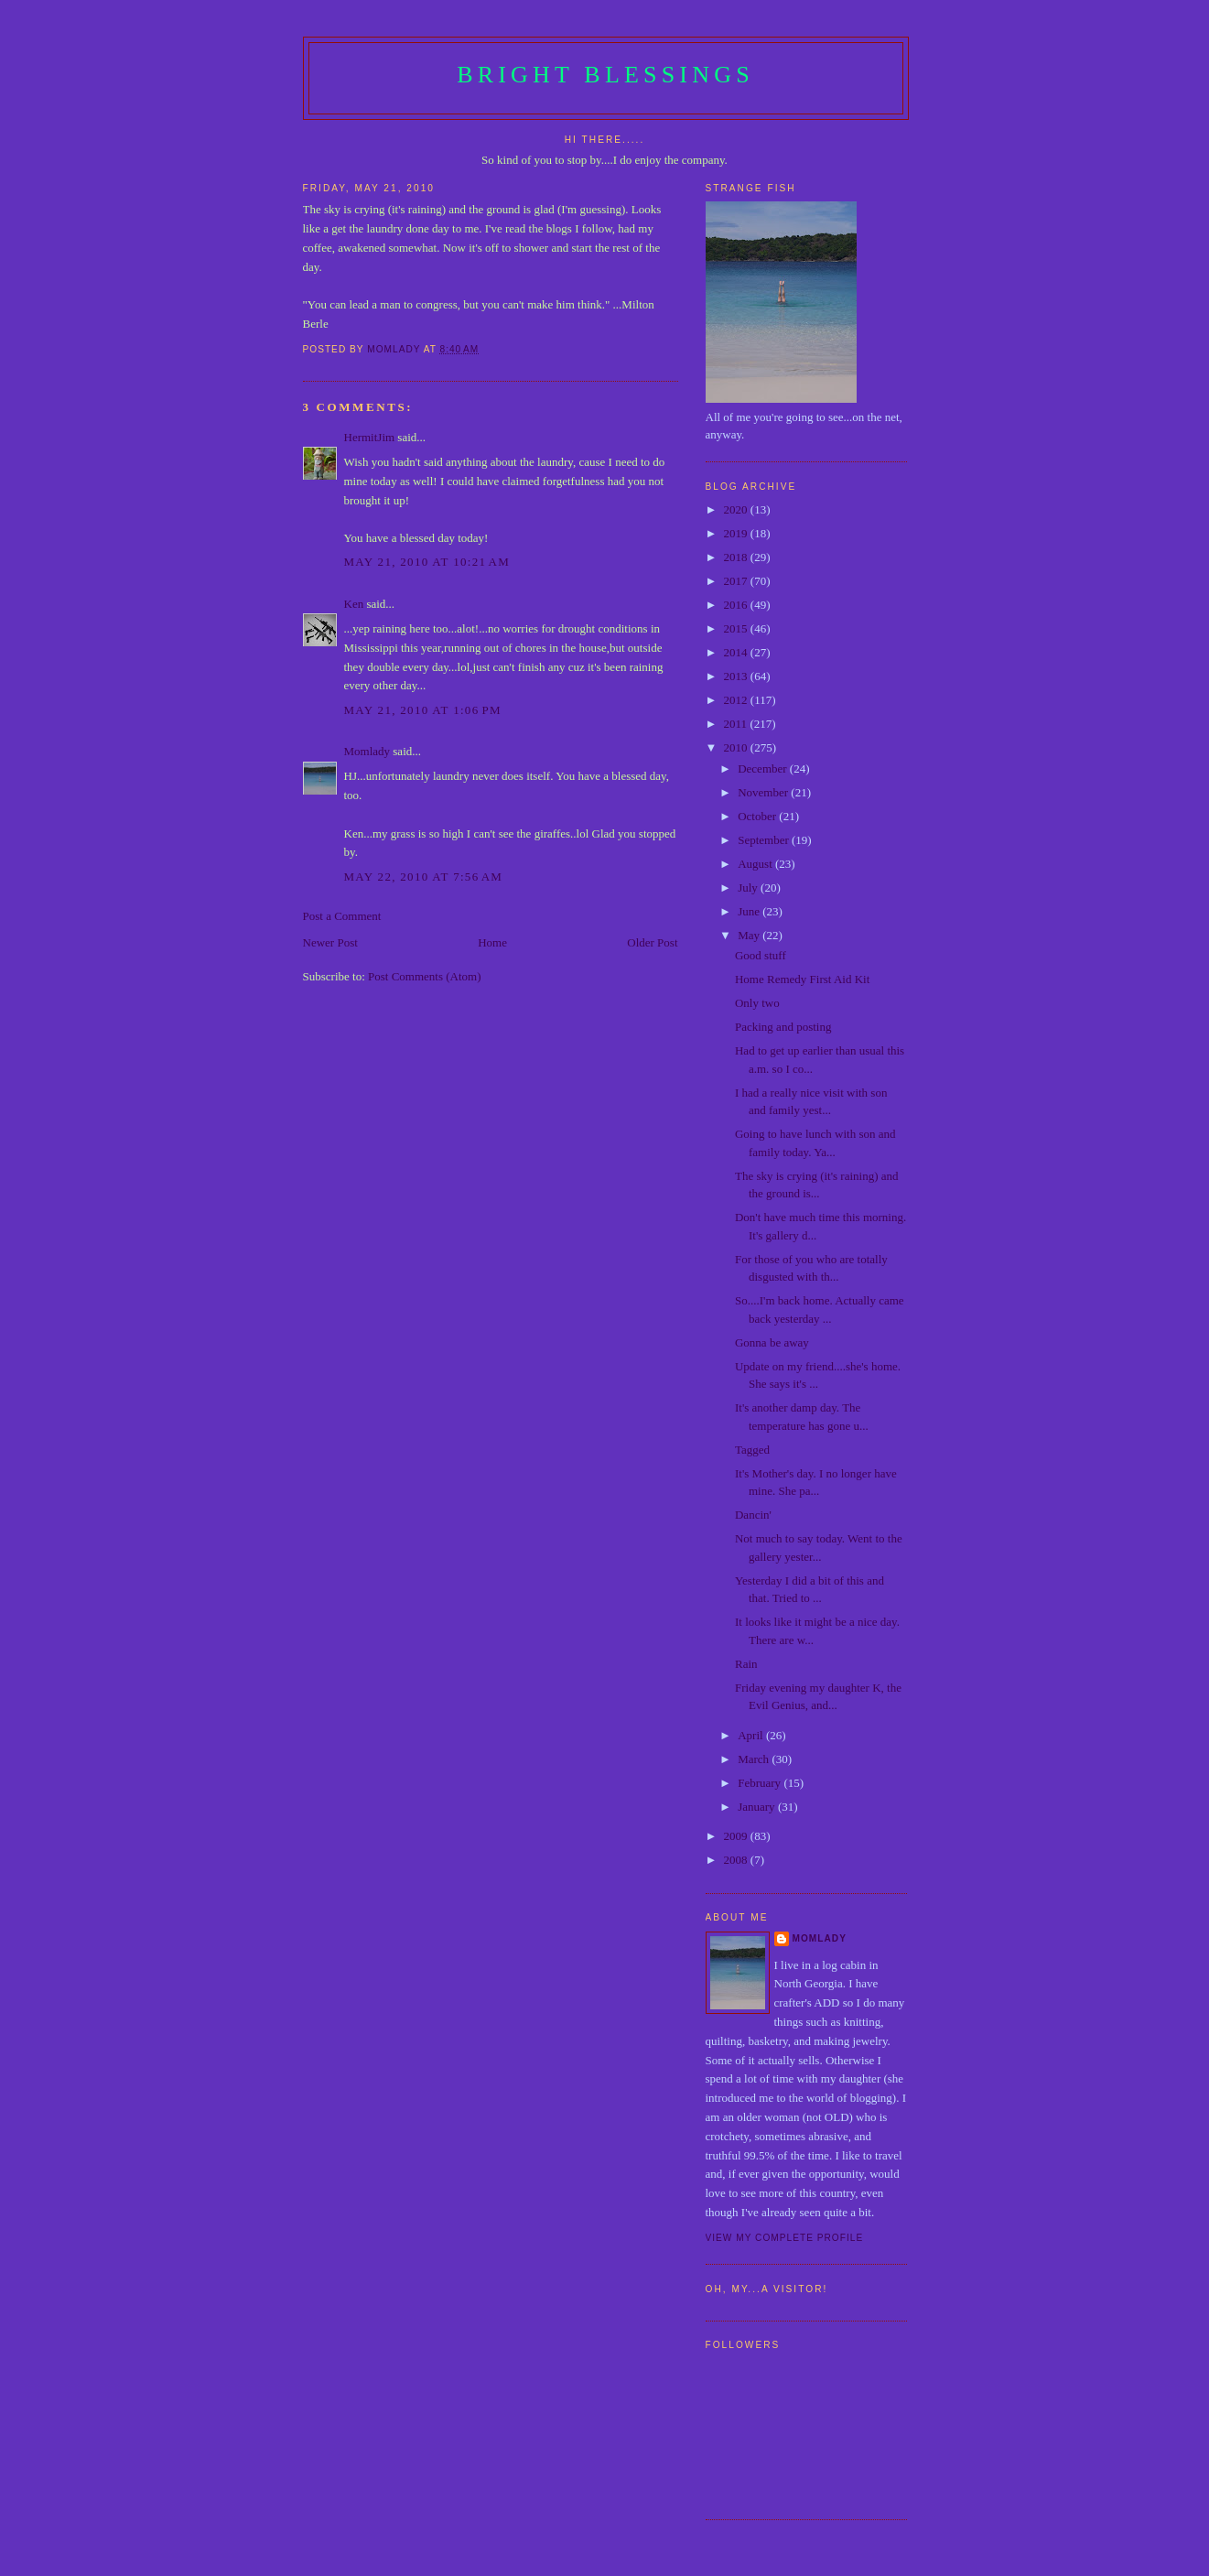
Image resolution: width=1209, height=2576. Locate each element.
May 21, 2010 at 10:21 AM (427, 561)
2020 (737, 509)
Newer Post (330, 942)
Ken (354, 604)
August (756, 864)
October (758, 816)
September (765, 840)
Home (492, 942)
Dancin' (753, 1514)
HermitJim (369, 437)
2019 (737, 533)
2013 (737, 676)
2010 (737, 747)
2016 (737, 605)
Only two (757, 1003)
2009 (737, 1836)
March (755, 1759)
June (750, 911)
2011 (737, 724)
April (752, 1735)
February (760, 1783)
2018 (737, 557)
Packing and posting (783, 1027)
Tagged (752, 1449)
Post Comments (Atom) (424, 976)
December (764, 768)
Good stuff (760, 955)
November (764, 792)
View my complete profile (785, 2238)
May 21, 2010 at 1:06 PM (423, 710)
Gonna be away (772, 1342)
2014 (737, 652)
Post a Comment (342, 916)
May (750, 935)
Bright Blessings (605, 74)
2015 (737, 628)
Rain (746, 1664)
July (749, 887)
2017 (737, 581)
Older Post (652, 942)
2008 (737, 1860)
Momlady (367, 751)
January (758, 1806)
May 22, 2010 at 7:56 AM (423, 876)
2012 (737, 700)
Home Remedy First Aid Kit (802, 979)
